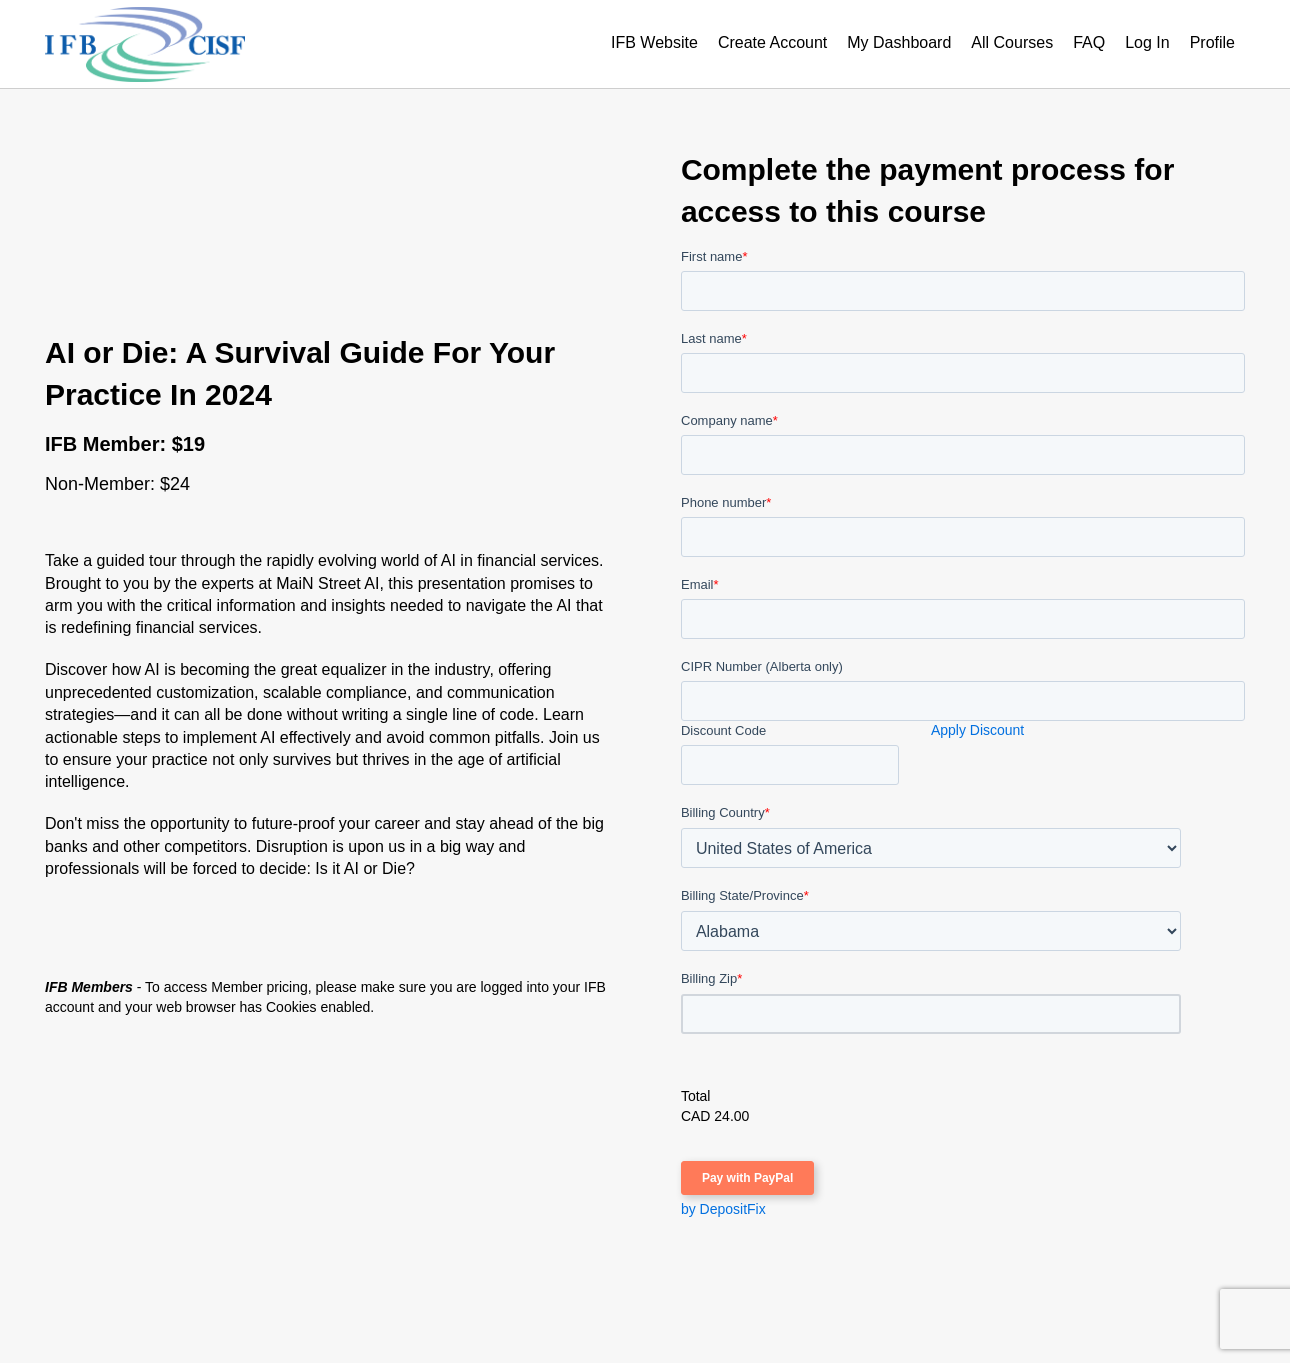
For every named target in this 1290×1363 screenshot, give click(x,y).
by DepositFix (723, 1209)
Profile (1212, 42)
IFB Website (654, 42)
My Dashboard (899, 42)
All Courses (1012, 42)
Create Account (772, 42)
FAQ (1089, 42)
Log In (1147, 42)
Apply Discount (977, 730)
